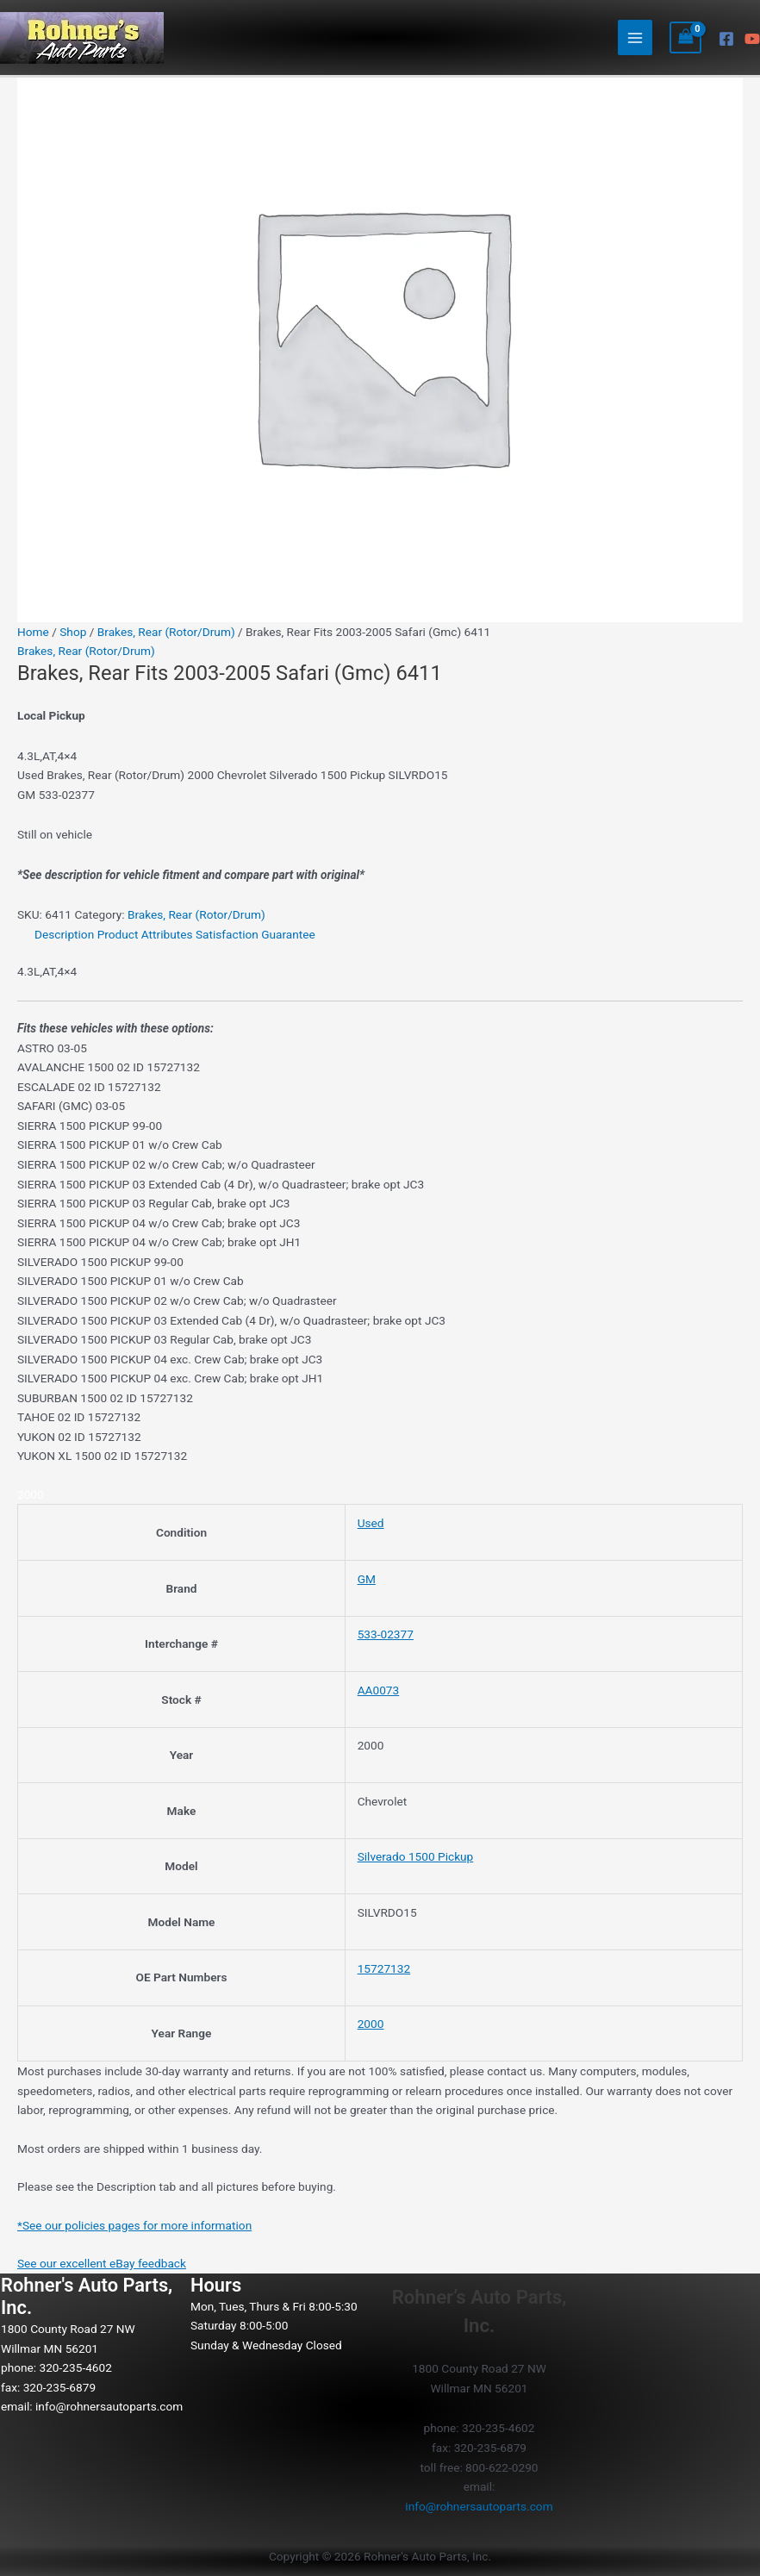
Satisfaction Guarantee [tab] (255, 934)
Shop (72, 632)
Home (33, 632)
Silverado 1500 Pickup (416, 1856)
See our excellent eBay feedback (101, 2263)
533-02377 (386, 1634)
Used (371, 1523)
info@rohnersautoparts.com (109, 2406)
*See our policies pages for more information (134, 2225)
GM (367, 1579)
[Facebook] (726, 39)
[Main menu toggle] (635, 37)
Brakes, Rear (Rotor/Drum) (166, 632)
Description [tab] (64, 934)
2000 (371, 2023)
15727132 (384, 1968)
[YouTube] (752, 39)
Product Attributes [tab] (145, 934)
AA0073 (379, 1690)
